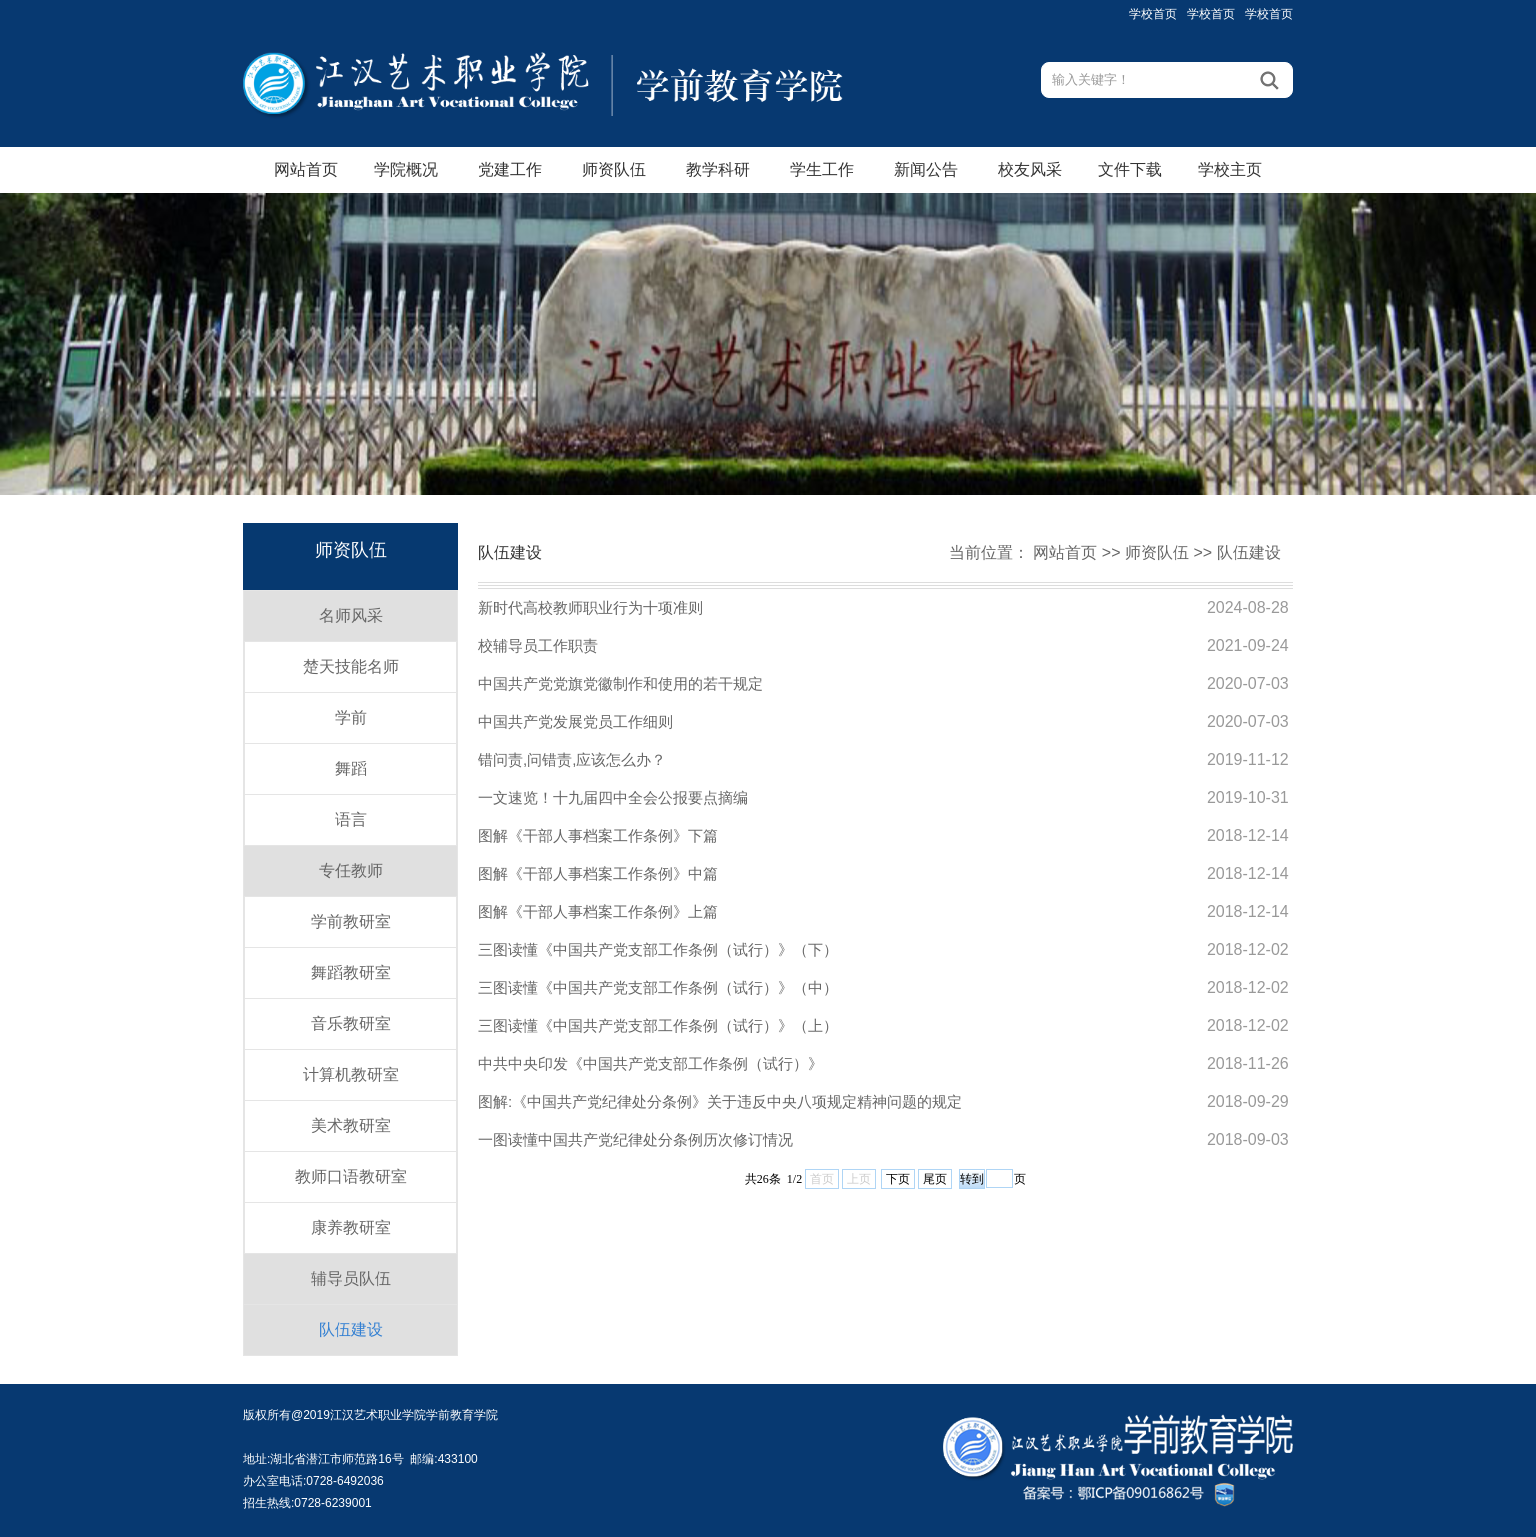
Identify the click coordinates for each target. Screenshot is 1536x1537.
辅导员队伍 (351, 1278)
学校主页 (1230, 169)
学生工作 (822, 169)
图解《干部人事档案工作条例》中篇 (598, 873)
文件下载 (1130, 169)
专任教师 (351, 870)
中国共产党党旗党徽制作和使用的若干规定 (620, 683)
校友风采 (1030, 169)
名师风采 (351, 615)
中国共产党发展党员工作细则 (575, 721)
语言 (351, 819)
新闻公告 (926, 169)
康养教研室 (351, 1227)
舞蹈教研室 (351, 972)
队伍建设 (351, 1329)
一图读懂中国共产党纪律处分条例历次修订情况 (635, 1139)
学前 (351, 717)
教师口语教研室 (351, 1176)
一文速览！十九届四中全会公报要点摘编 (613, 797)
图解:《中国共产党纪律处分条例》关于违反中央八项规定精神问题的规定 (720, 1101)
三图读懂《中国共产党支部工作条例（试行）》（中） (658, 987)
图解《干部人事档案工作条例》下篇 (598, 835)
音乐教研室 (351, 1023)
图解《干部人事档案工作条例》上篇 (598, 911)
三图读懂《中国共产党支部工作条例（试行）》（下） (658, 949)
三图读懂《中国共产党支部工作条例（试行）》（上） (658, 1025)
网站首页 (306, 169)
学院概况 (406, 169)
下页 (898, 1179)
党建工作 (510, 169)
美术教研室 (351, 1125)
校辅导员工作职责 (538, 645)
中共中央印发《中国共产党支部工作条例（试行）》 (650, 1063)
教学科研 (718, 169)
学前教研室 (351, 921)
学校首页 (1153, 14)
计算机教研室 (351, 1074)
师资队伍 (614, 169)
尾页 (935, 1179)
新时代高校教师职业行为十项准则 (590, 607)
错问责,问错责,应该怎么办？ (572, 759)
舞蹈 (351, 768)
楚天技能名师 (351, 666)
